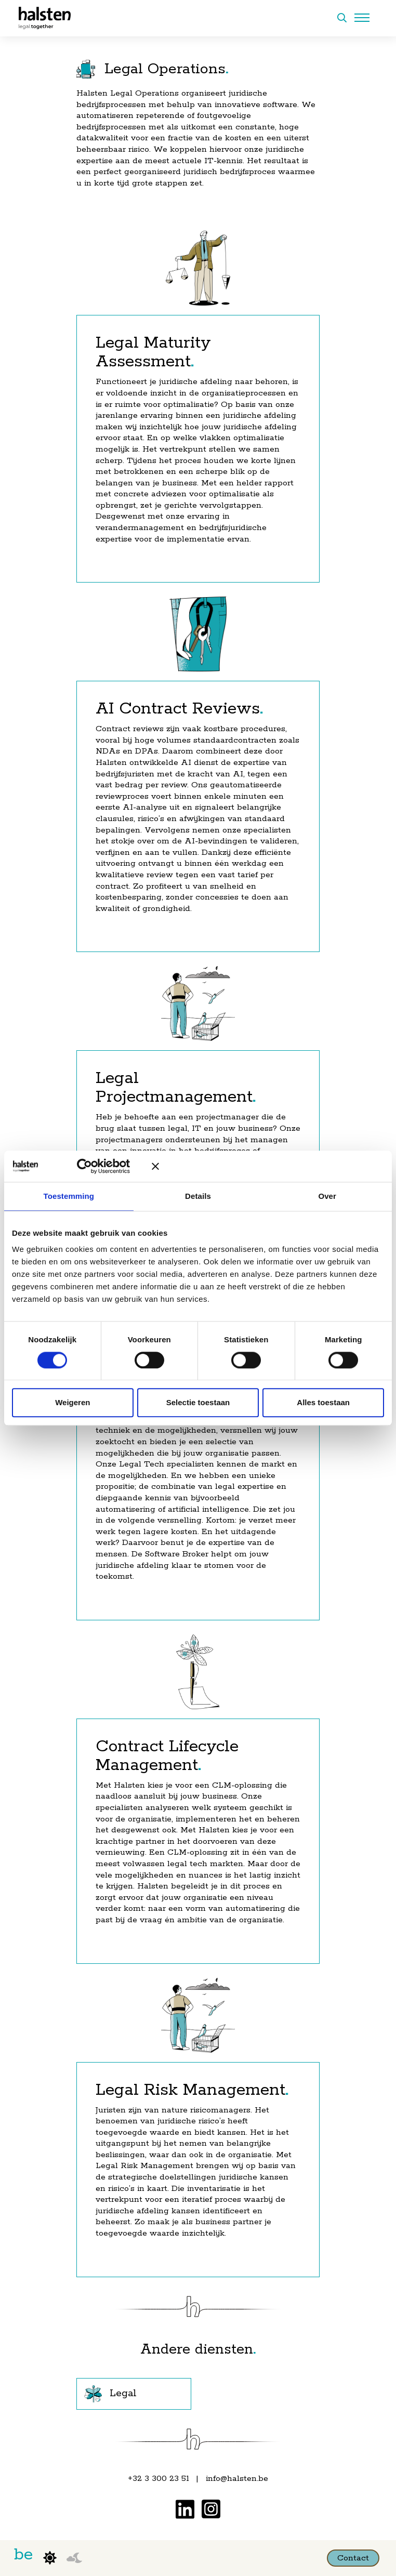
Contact (353, 2558)
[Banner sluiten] (268, 1166)
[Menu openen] (361, 18)
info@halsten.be (237, 2478)
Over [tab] (327, 1196)
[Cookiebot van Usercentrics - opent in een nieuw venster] (94, 1166)
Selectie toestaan (198, 1402)
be (23, 2555)
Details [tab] (198, 1196)
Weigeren (72, 1402)
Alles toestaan (323, 1402)
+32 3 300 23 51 (158, 2478)
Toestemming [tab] (69, 1196)
